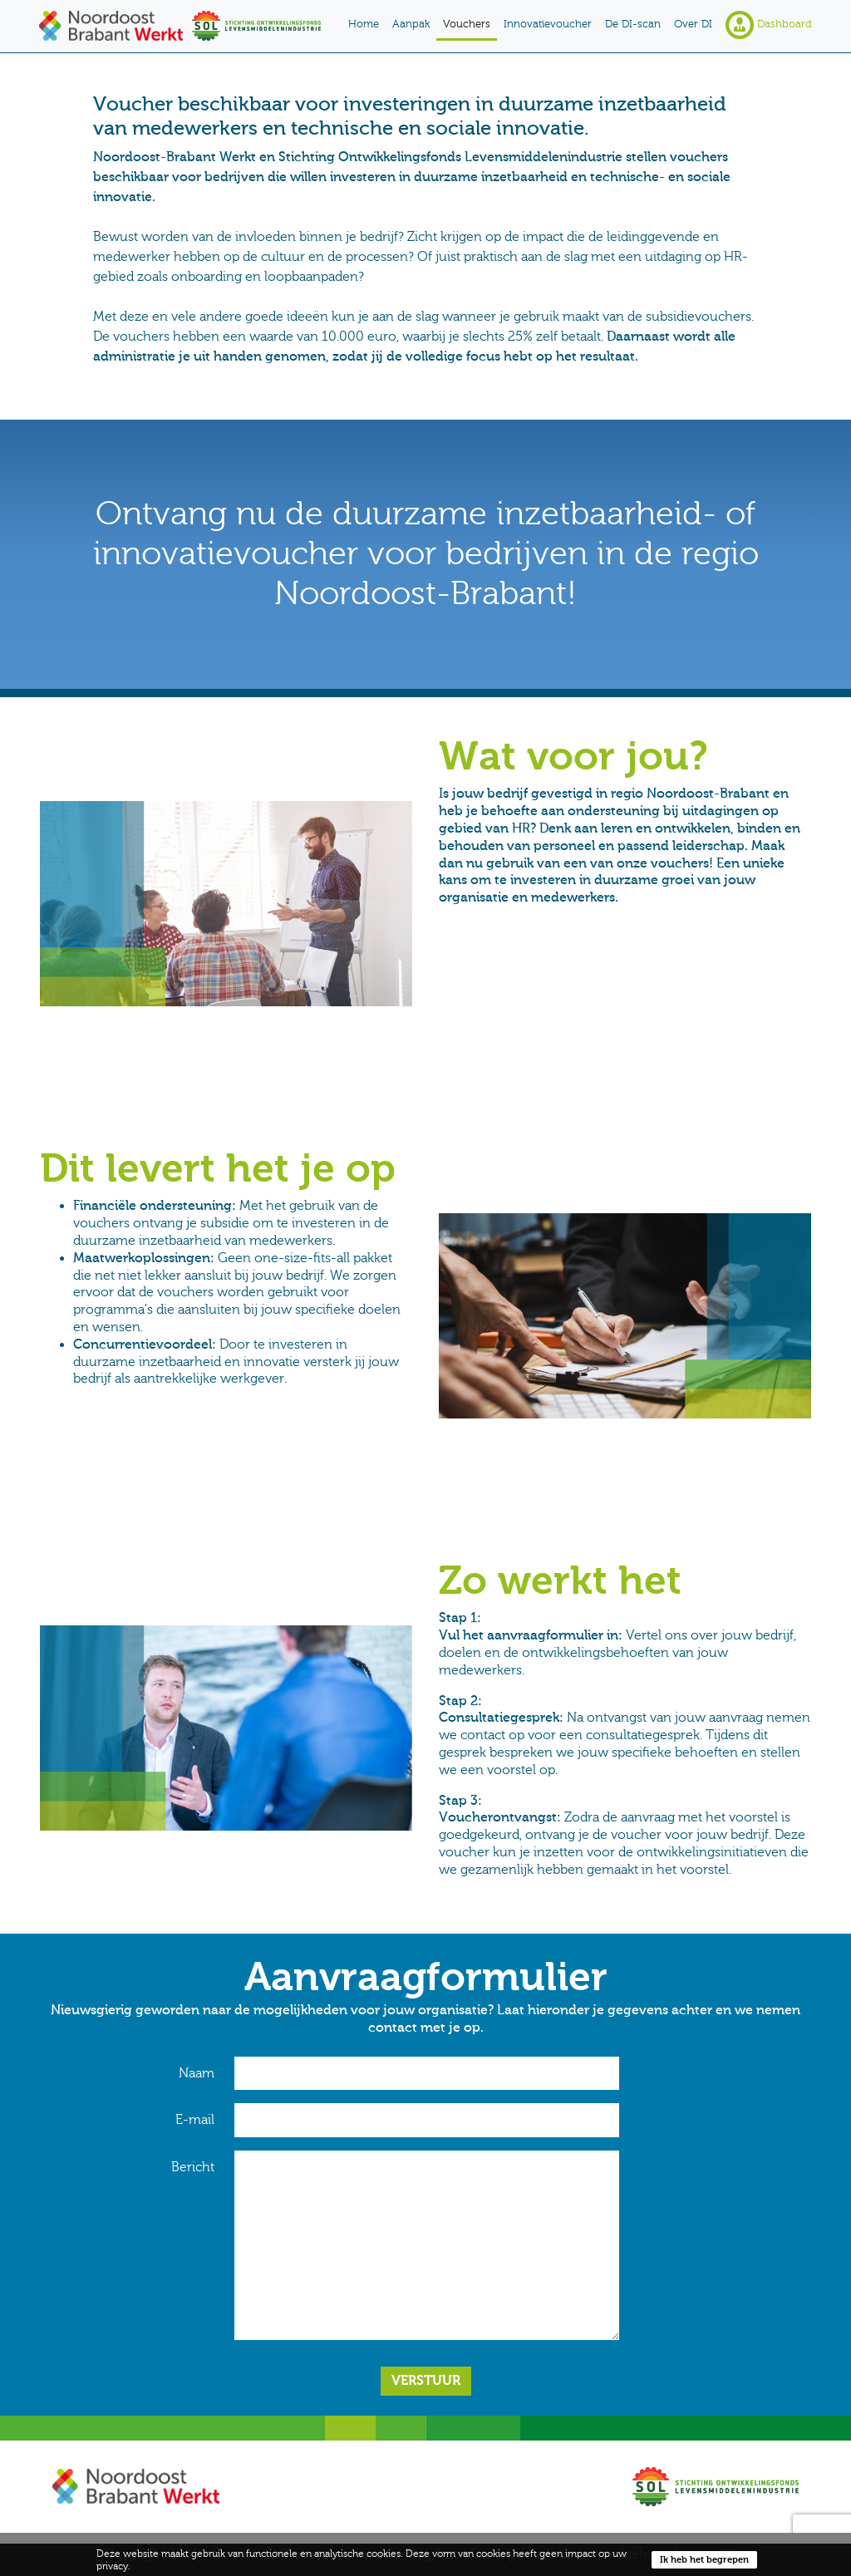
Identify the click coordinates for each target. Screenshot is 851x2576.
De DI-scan (633, 24)
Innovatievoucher (548, 24)
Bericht (192, 2167)
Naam (196, 2073)
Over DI (693, 24)
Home (363, 24)
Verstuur (425, 2380)
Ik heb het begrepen (704, 2559)
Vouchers (466, 24)
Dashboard (769, 25)
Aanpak (411, 24)
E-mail (194, 2119)
